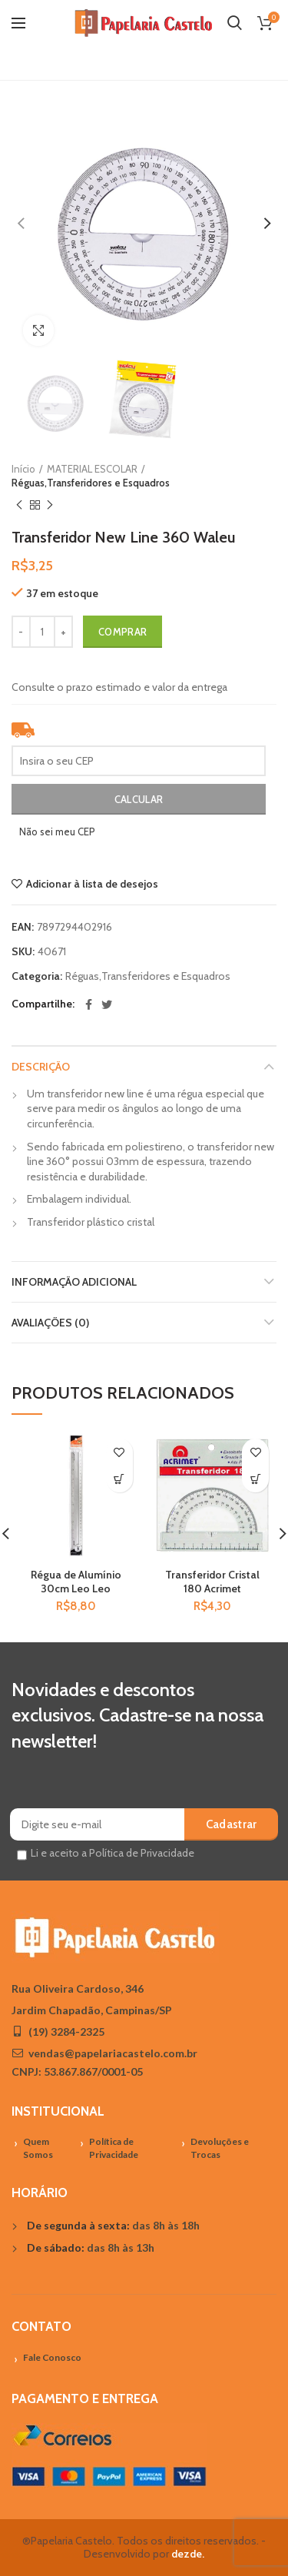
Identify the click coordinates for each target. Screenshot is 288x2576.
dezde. (187, 2554)
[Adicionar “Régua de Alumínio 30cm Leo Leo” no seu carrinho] (119, 1479)
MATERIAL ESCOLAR (92, 469)
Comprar (122, 632)
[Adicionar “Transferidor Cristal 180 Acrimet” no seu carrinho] (255, 1479)
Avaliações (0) (50, 1322)
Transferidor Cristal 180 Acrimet (212, 1581)
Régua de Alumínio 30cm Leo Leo (76, 1581)
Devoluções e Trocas (219, 2148)
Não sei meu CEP (57, 831)
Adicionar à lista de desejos (92, 883)
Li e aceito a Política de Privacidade (112, 1853)
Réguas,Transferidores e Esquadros (91, 482)
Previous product (19, 505)
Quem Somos (38, 2148)
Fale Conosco (52, 2357)
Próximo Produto (50, 505)
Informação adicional (74, 1282)
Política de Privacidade (113, 2148)
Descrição (41, 1067)
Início (23, 469)
